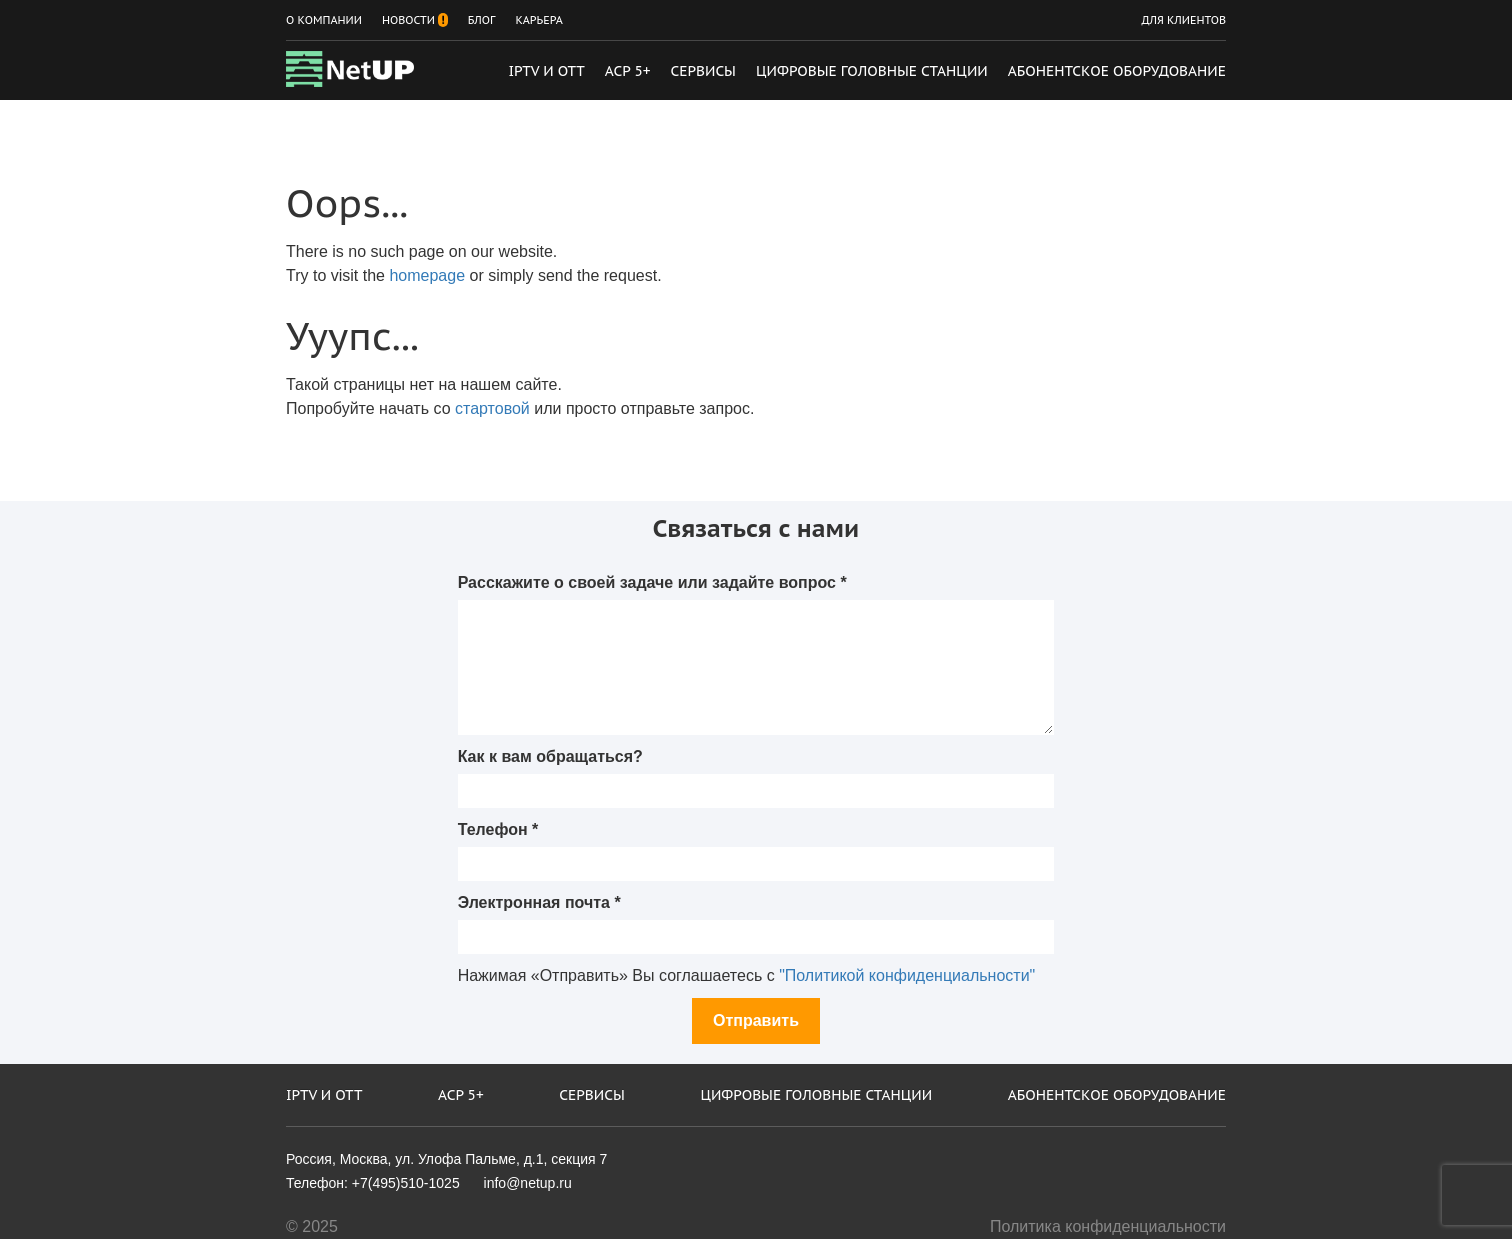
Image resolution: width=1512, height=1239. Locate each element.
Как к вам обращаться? (550, 756)
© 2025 (312, 1226)
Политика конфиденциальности (1108, 1226)
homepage (427, 275)
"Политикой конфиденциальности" (907, 975)
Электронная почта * (539, 902)
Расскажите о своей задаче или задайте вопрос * (652, 582)
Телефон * (498, 829)
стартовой (492, 408)
